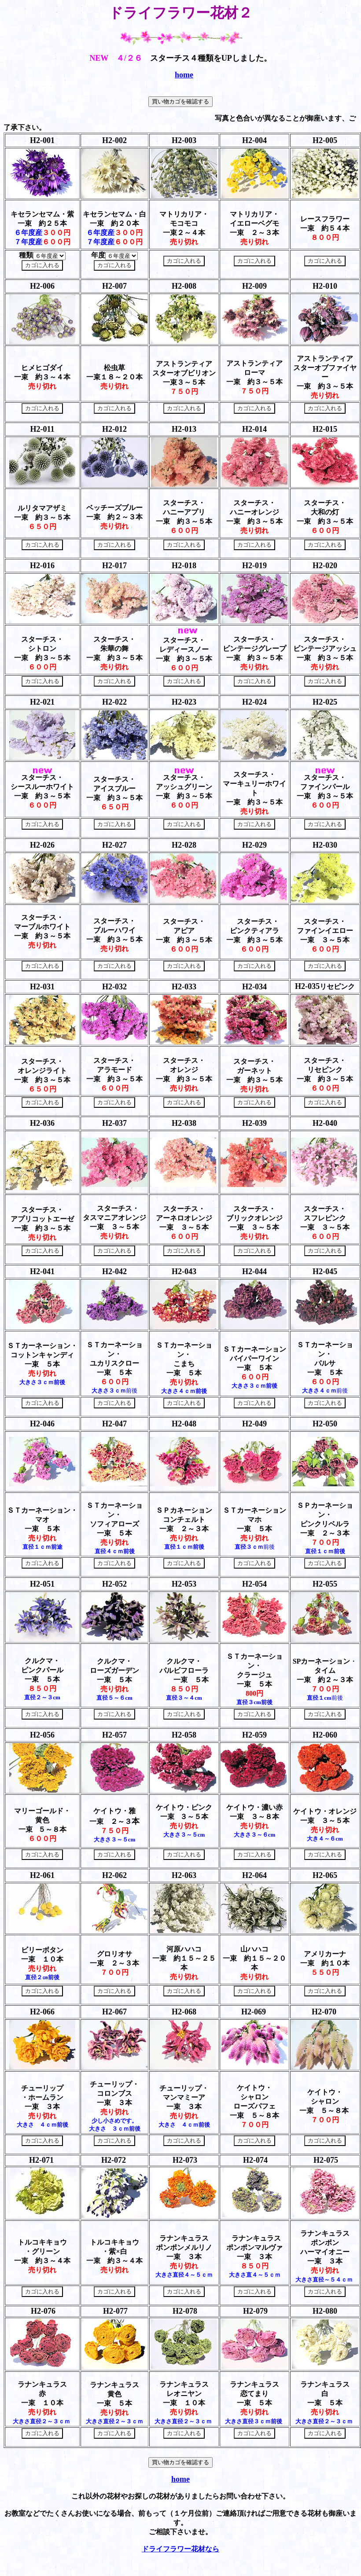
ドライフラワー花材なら (180, 2549)
